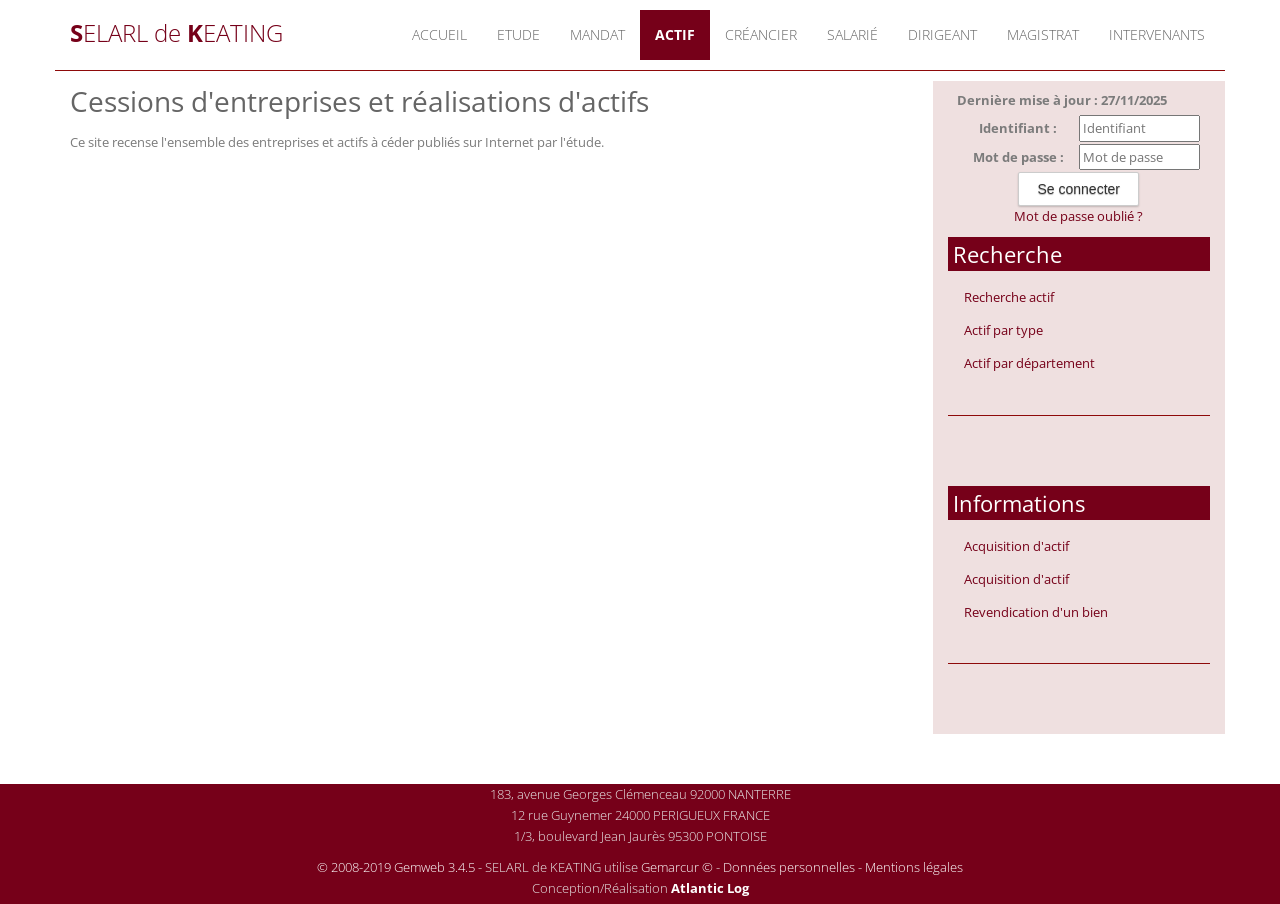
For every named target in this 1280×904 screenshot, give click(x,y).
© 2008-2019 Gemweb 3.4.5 (396, 867)
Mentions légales (914, 867)
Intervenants (1157, 34)
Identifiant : (1018, 128)
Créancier (761, 34)
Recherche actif (1009, 297)
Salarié (852, 34)
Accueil (439, 34)
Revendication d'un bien (1036, 612)
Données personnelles (789, 867)
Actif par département (1029, 363)
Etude (518, 34)
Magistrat (1043, 34)
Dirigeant (942, 34)
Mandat (597, 34)
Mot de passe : (1018, 157)
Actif (675, 34)
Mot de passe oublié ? (1078, 216)
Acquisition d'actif (1016, 546)
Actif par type (1003, 330)
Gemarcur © (677, 867)
